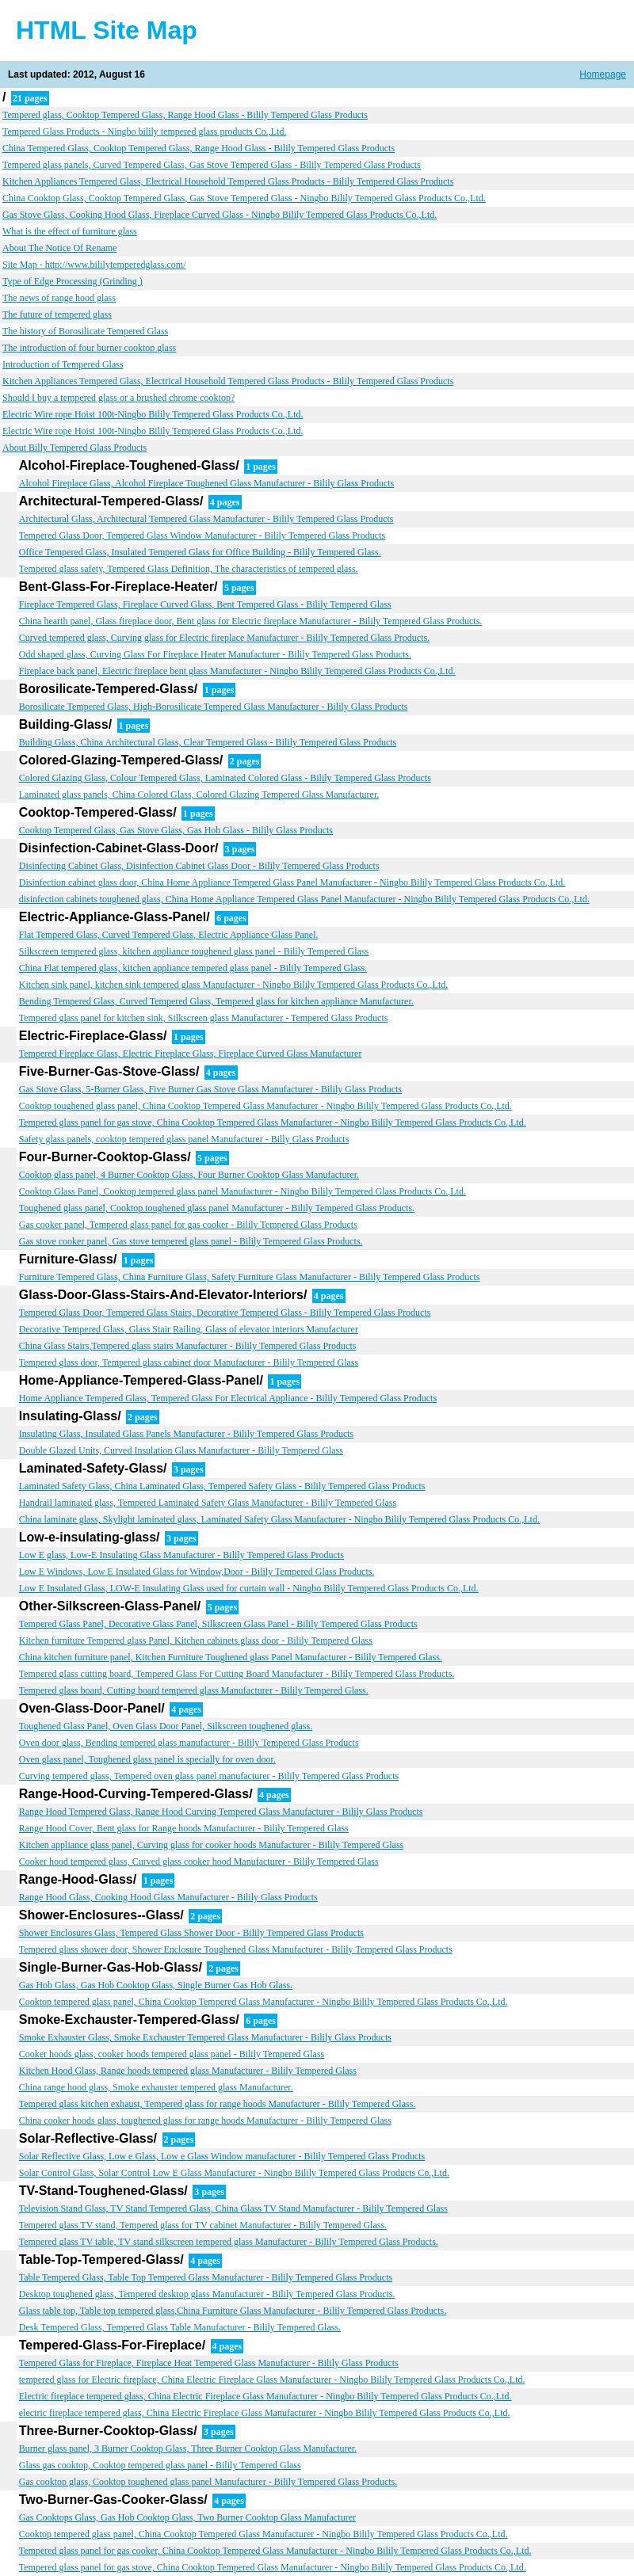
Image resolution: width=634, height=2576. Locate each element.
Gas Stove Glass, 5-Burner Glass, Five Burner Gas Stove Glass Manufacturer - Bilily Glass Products (210, 1089)
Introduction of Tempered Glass (63, 364)
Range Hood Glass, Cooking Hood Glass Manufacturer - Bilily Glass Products (168, 1897)
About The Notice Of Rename (59, 247)
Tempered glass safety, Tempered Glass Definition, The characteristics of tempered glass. (188, 568)
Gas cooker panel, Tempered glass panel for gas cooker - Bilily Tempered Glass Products (188, 1224)
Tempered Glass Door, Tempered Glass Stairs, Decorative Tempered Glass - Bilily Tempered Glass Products (225, 1312)
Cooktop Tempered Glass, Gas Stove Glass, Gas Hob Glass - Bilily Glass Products (176, 830)
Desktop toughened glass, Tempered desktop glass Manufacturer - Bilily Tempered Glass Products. (207, 2294)
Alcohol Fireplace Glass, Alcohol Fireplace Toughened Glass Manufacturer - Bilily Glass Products (207, 483)
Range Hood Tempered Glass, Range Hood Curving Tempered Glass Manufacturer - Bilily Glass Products (221, 1811)
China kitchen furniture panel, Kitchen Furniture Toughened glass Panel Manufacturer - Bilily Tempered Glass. (230, 1657)
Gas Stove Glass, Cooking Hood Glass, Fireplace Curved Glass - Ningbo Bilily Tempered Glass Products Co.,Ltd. (219, 214)
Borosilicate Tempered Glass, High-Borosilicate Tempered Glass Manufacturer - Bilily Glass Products (213, 706)
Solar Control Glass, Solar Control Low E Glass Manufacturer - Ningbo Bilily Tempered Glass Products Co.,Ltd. (234, 2172)
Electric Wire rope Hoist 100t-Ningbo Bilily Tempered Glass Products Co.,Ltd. (153, 414)
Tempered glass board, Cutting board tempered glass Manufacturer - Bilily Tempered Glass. (194, 1690)
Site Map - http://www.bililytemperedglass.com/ (94, 264)
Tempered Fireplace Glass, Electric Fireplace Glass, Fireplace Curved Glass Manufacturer (190, 1053)
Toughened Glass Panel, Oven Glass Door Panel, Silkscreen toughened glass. (165, 1726)
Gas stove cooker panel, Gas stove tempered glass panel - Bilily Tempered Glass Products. (191, 1241)
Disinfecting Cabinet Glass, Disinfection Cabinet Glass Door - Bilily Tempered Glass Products (199, 865)
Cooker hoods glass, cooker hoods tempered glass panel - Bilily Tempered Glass (172, 2054)
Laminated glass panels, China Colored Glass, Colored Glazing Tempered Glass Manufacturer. (199, 794)
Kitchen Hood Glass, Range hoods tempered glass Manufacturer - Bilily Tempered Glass (188, 2070)
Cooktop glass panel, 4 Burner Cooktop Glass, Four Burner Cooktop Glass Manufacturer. (189, 1174)
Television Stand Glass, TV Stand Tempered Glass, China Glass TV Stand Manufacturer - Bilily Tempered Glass (233, 2208)
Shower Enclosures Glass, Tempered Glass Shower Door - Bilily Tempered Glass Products (191, 1932)
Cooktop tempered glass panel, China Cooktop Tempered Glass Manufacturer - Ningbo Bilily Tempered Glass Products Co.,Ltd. (263, 2001)
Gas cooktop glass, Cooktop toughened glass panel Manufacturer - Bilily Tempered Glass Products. (208, 2481)
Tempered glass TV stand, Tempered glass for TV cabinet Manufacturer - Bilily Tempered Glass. (203, 2225)
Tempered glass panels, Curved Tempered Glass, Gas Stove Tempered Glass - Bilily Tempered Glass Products (211, 164)
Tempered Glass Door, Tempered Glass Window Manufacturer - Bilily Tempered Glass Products (202, 535)
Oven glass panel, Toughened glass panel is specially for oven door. (147, 1759)
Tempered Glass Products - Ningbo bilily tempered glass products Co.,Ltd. (144, 131)
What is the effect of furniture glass (69, 231)
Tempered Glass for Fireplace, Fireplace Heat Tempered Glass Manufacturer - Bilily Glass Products (209, 2362)
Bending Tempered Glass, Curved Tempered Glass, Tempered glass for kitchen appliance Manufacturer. (216, 1001)
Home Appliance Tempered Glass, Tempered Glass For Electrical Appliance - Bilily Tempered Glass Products (228, 1398)
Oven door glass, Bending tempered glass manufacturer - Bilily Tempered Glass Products (189, 1742)
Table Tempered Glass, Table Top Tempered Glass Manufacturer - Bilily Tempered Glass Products (205, 2277)
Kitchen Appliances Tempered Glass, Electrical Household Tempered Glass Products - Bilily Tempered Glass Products (227, 181)
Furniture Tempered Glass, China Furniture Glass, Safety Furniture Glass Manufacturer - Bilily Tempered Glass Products (249, 1276)
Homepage (602, 74)
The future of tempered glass (57, 314)
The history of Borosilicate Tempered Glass (85, 331)
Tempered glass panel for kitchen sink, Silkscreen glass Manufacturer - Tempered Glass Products (203, 1017)
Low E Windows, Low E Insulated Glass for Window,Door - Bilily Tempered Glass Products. (197, 1571)
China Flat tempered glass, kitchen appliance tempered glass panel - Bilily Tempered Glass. (193, 968)
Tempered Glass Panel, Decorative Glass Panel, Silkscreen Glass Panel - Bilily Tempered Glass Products (218, 1623)
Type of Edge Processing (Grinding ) (72, 281)
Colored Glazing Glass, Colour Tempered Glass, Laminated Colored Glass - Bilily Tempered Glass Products (225, 777)
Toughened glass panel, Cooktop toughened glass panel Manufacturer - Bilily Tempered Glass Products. (216, 1208)
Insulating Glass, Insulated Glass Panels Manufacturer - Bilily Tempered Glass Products (186, 1433)
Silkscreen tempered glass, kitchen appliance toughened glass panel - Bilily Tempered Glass (194, 951)
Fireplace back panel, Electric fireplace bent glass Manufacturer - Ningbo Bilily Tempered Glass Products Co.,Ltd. (237, 670)
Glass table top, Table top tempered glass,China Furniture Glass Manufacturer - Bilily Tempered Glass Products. (232, 2310)
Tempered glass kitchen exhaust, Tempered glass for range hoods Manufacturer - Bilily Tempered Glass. (217, 2103)
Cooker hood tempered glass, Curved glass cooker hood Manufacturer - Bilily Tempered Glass (199, 1861)
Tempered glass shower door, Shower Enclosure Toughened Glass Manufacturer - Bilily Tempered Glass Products (236, 1949)
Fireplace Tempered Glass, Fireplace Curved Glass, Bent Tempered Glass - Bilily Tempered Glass (205, 604)
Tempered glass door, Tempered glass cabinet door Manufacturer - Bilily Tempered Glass (188, 1362)
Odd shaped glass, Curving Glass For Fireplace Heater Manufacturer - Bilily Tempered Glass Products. (215, 654)
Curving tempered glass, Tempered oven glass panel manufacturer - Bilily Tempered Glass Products (209, 1775)
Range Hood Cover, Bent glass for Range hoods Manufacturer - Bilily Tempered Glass (184, 1828)
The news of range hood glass (59, 297)
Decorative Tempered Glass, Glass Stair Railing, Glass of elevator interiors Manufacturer (188, 1329)
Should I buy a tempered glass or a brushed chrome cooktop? (118, 397)
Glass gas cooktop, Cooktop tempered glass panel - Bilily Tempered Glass (160, 2465)
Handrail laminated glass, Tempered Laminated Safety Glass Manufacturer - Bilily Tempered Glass (207, 1502)
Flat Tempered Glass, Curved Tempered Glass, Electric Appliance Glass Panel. (169, 934)
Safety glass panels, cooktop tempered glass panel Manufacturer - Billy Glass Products (184, 1139)
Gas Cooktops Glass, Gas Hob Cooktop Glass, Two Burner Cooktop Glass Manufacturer (187, 2517)
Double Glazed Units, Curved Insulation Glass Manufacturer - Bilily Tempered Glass (181, 1450)
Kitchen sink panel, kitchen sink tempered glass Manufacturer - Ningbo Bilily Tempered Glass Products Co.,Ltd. (234, 984)
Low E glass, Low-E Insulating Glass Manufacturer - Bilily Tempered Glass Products (181, 1554)
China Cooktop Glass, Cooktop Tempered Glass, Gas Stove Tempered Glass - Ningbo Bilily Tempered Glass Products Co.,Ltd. (244, 198)
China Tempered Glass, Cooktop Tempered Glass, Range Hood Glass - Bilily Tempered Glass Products (198, 148)
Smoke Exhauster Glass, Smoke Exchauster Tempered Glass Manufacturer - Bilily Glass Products (205, 2037)
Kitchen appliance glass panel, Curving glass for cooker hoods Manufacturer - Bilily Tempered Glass (211, 1844)
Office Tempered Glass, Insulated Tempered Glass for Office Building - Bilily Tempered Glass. (200, 552)
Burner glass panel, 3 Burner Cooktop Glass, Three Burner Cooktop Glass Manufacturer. (188, 2448)
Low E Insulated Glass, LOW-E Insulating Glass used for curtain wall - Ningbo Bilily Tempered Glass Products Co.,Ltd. (249, 1588)
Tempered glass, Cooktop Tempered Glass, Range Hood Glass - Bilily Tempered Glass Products (185, 114)
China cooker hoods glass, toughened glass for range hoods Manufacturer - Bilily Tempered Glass (205, 2120)
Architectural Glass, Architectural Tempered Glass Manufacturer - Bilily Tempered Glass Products (206, 518)
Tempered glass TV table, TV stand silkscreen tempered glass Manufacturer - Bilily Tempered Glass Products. (228, 2241)
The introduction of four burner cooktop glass (89, 347)
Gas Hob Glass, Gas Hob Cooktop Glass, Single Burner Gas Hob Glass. (155, 1985)
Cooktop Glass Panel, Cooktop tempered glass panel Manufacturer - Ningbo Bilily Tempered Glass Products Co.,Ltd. (242, 1191)
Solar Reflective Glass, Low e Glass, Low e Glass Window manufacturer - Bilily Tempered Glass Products (222, 2156)
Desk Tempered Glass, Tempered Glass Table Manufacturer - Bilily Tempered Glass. (180, 2327)
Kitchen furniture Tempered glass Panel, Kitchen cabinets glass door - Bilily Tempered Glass (195, 1640)
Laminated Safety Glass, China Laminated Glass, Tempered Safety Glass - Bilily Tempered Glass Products (222, 1486)
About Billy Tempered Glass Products (74, 447)
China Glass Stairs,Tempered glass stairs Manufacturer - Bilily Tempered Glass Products (188, 1345)
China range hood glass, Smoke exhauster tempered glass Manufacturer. (156, 2087)
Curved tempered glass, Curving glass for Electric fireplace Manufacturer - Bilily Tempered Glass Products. (224, 637)
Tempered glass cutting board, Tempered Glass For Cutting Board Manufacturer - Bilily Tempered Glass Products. (237, 1673)
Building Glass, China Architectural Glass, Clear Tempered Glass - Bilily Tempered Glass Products (207, 742)
